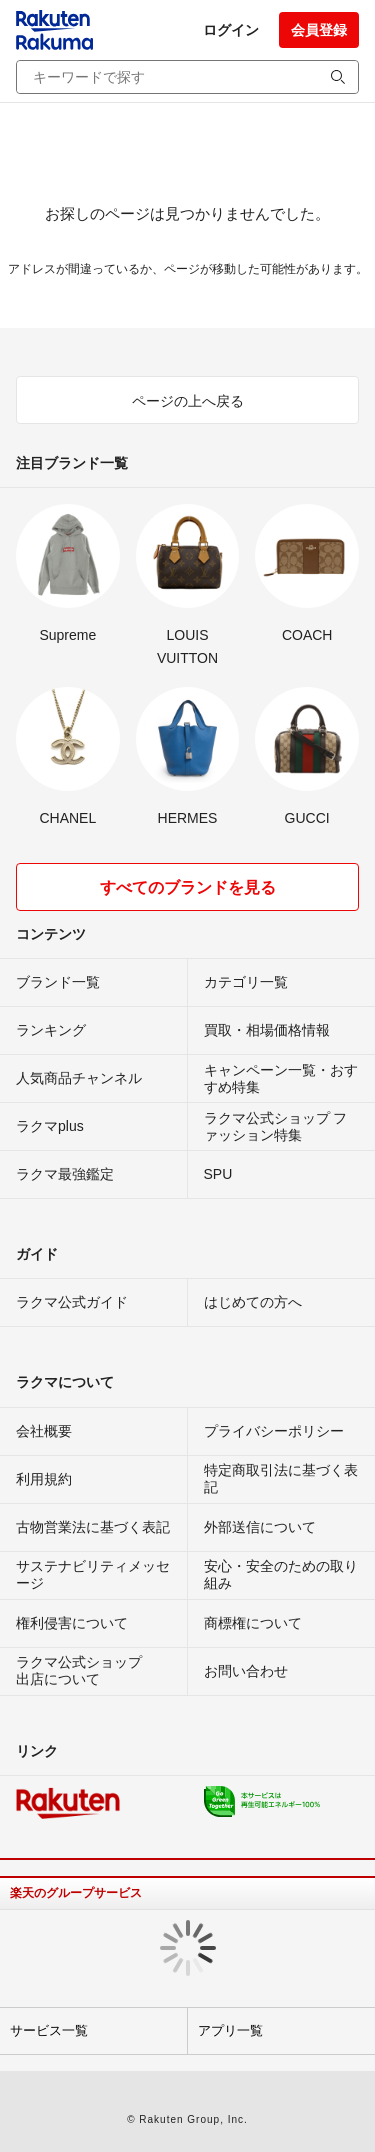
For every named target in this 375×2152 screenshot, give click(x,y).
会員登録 (319, 30)
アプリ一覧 (230, 2030)
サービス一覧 (49, 2030)
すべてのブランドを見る (188, 887)
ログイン (231, 30)
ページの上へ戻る (188, 401)
